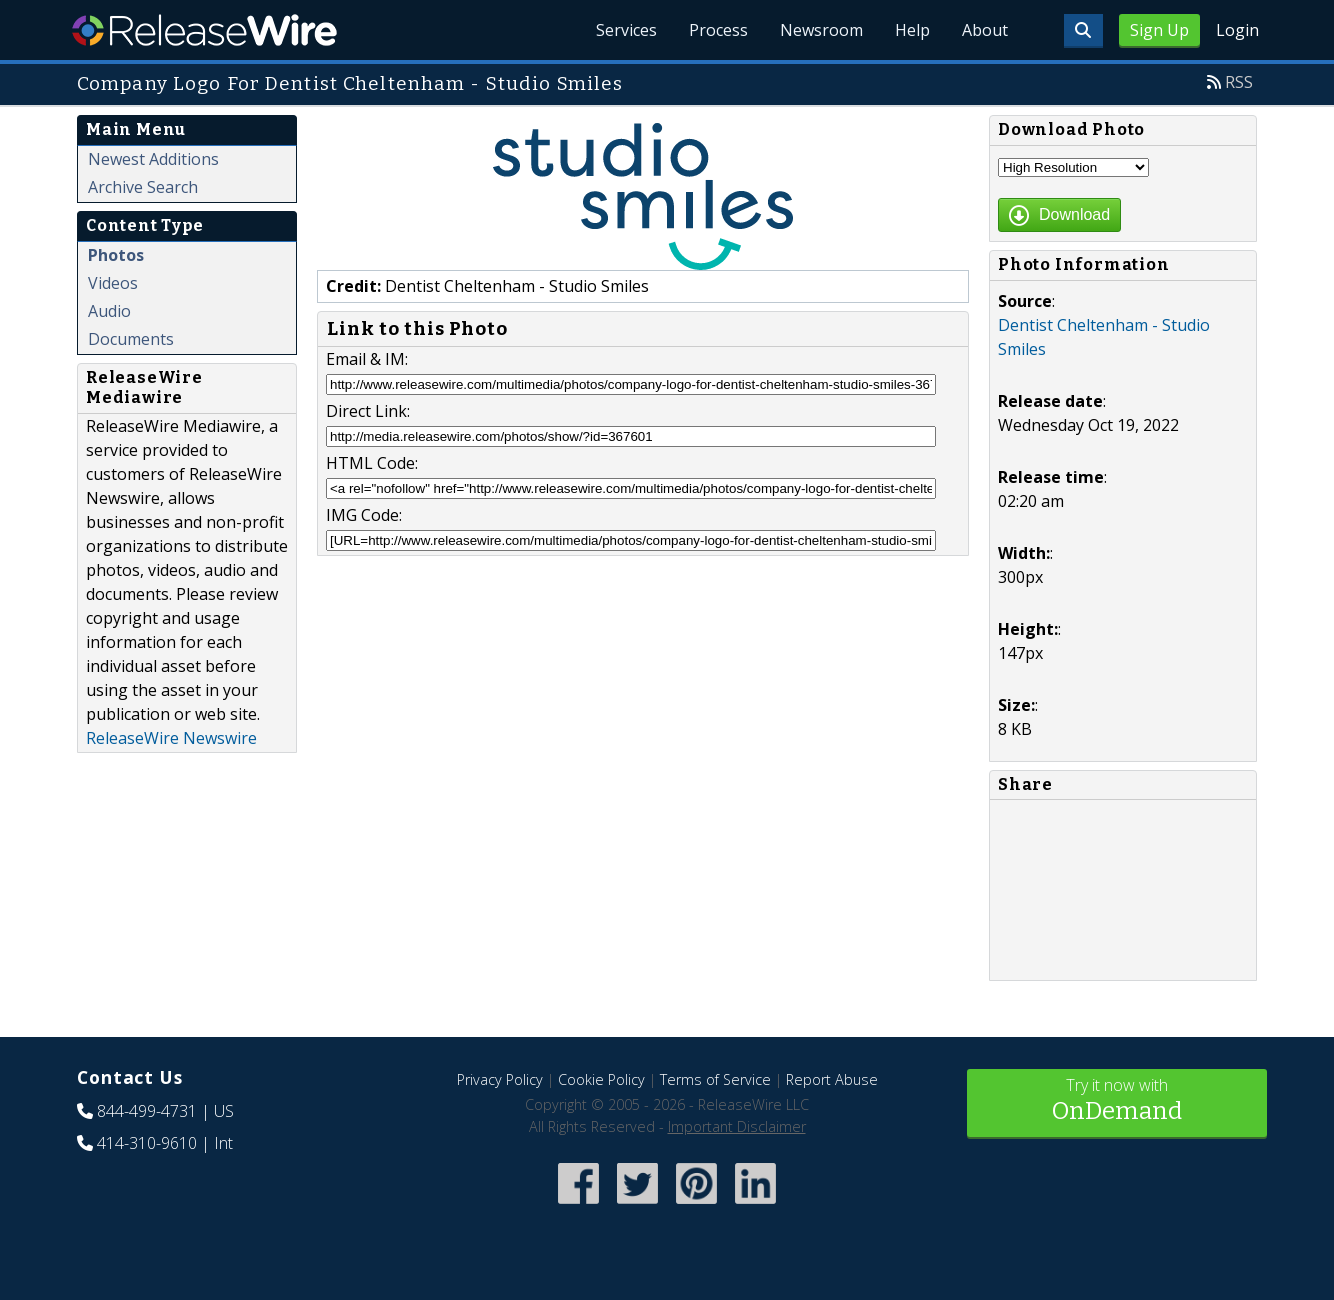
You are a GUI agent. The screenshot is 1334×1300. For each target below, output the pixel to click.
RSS (1239, 82)
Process (718, 30)
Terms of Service (715, 1079)
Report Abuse (832, 1079)
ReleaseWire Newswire (171, 738)
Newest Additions (153, 159)
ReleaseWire (204, 30)
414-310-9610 (147, 1143)
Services (626, 30)
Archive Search (143, 187)
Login (1237, 30)
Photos (116, 255)
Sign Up (1159, 30)
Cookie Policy (601, 1079)
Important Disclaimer (737, 1126)
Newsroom (821, 30)
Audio (109, 311)
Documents (131, 339)
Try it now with (1117, 1101)
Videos (113, 283)
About (985, 30)
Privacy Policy (500, 1079)
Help (912, 30)
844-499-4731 (147, 1111)
